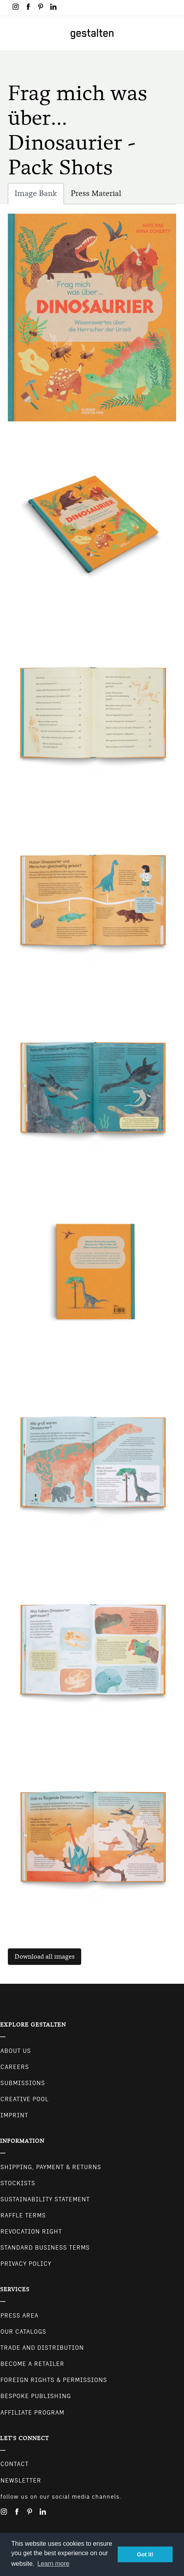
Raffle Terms (23, 2215)
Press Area (19, 2315)
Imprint (14, 2115)
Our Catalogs (23, 2331)
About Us (15, 2050)
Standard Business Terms (45, 2247)
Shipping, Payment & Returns (50, 2167)
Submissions (22, 2083)
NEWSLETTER (20, 2480)
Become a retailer (32, 2363)
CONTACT (14, 2464)
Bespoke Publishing (35, 2396)
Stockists (17, 2183)
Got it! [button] (145, 2554)
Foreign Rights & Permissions (53, 2380)
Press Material (96, 193)
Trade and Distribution (42, 2347)
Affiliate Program (32, 2412)
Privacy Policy (25, 2263)
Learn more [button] (53, 2563)
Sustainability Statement (45, 2199)
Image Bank (39, 195)
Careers (14, 2067)
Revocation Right (31, 2231)
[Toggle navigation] (11, 33)
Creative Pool (24, 2099)
